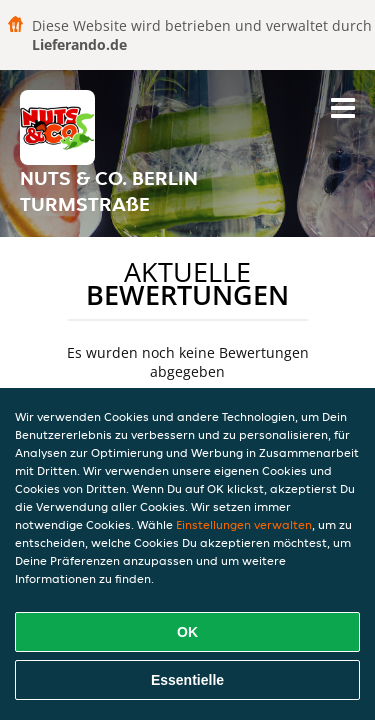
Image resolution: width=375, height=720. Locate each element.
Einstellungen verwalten (244, 524)
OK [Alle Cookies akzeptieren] (187, 632)
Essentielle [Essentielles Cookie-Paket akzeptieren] (187, 680)
